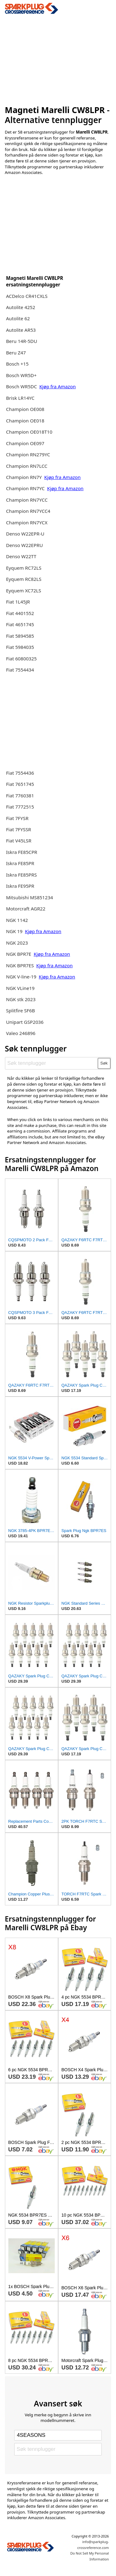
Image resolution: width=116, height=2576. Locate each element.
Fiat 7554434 (20, 670)
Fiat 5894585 (20, 636)
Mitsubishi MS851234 (29, 897)
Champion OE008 (25, 409)
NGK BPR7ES (20, 965)
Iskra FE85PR (20, 863)
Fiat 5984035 (20, 647)
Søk (104, 1063)
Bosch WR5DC (22, 386)
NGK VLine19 (20, 988)
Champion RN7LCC (26, 466)
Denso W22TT (21, 556)
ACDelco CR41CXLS (26, 296)
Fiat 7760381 (20, 795)
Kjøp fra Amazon (57, 386)
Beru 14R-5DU (21, 341)
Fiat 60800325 (21, 658)
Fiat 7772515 (20, 807)
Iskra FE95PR (20, 886)
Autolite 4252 (20, 307)
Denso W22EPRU (24, 545)
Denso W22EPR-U (25, 534)
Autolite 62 (18, 318)
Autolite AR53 (21, 330)
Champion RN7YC (26, 488)
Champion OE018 (25, 420)
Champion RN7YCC (26, 500)
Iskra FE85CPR (21, 852)
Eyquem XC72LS (23, 590)
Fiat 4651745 (20, 624)
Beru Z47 (16, 352)
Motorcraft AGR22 (25, 908)
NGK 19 (15, 931)
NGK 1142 (17, 920)
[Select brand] (58, 2435)
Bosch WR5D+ (21, 375)
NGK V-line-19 (21, 976)
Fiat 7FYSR (17, 818)
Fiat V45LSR (18, 840)
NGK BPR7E (19, 954)
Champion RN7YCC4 (28, 511)
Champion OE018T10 (29, 432)
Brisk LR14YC (20, 398)
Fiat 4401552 (20, 613)
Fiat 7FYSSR (18, 829)
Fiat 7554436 (20, 773)
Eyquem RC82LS (23, 579)
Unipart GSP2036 (24, 1022)
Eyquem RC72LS (23, 568)
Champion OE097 (25, 443)
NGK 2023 (17, 943)
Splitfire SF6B (20, 1010)
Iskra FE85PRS (21, 875)
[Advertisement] (58, 57)
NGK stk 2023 (21, 999)
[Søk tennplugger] (51, 1063)
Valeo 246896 (20, 1033)
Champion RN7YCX (26, 522)
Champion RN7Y (24, 477)
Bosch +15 (17, 364)
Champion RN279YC (28, 454)
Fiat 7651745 (20, 784)
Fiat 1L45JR (18, 602)
